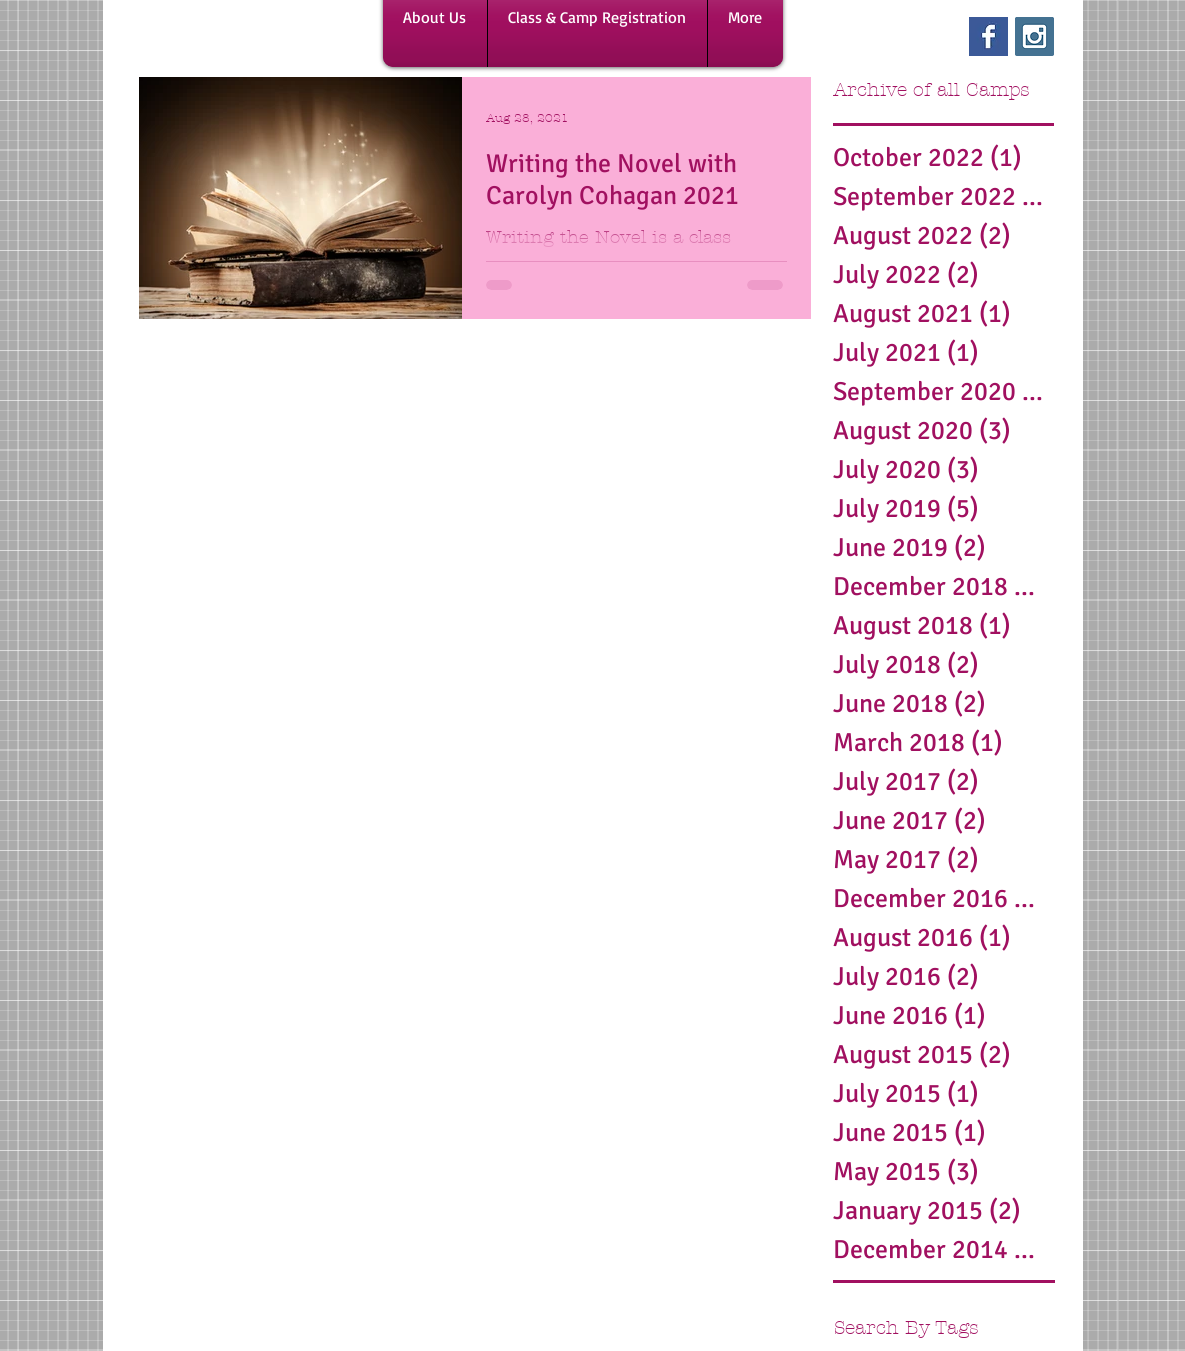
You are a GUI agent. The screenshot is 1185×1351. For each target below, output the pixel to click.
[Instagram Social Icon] (1034, 36)
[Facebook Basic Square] (988, 36)
